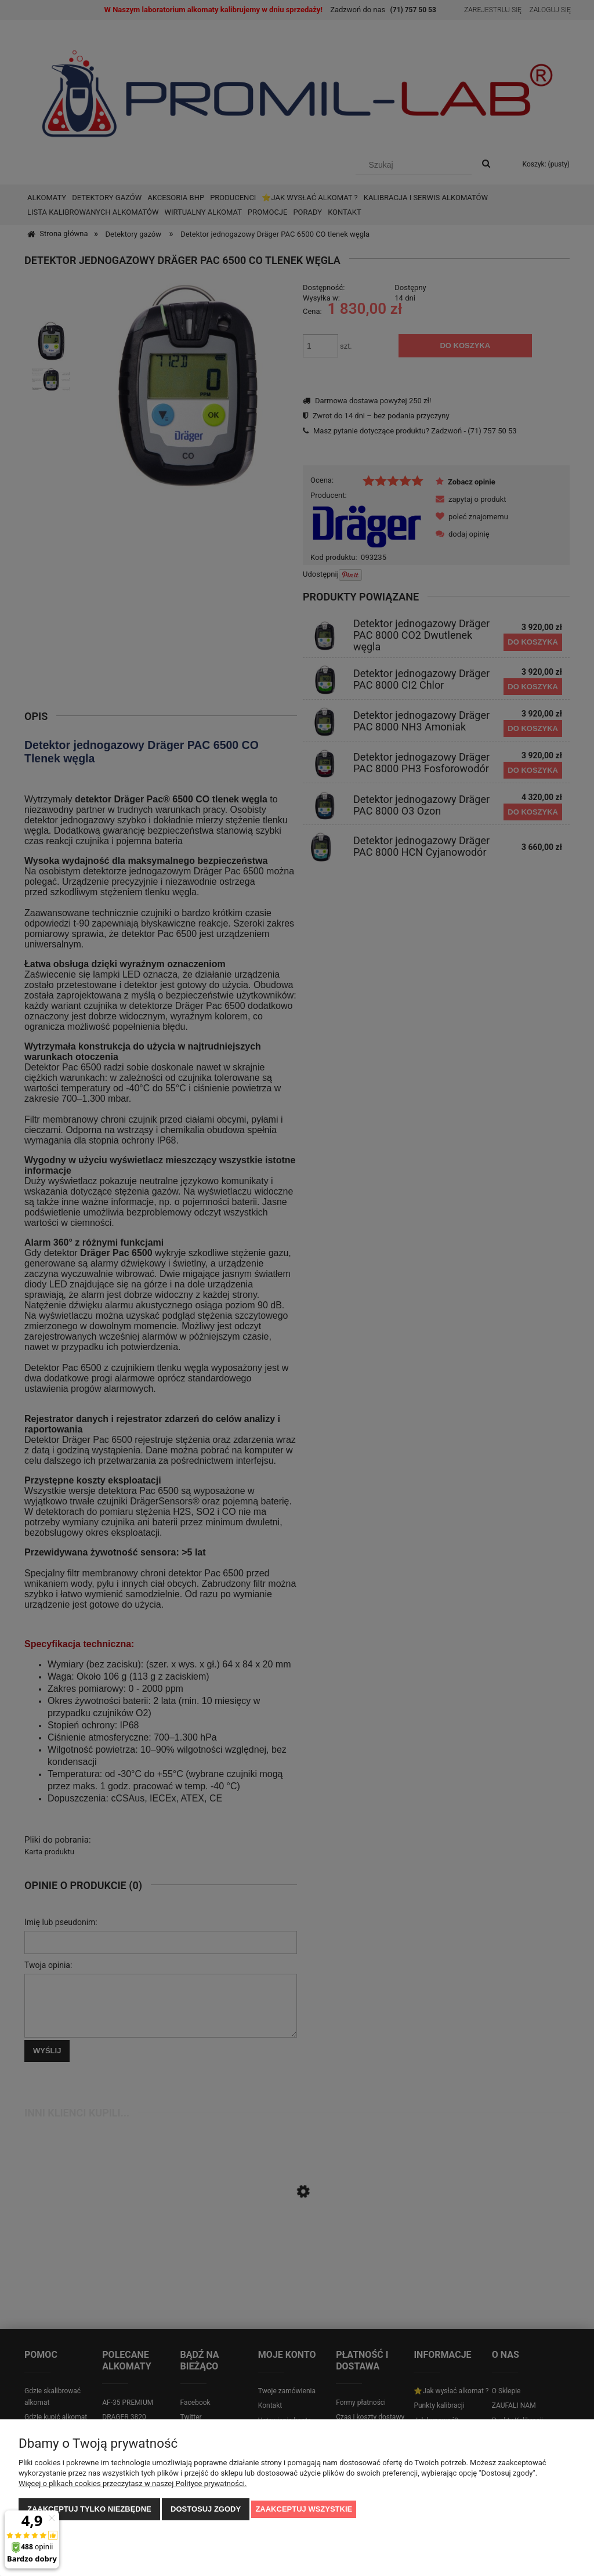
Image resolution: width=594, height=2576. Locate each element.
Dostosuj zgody (206, 2509)
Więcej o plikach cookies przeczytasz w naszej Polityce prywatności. (133, 2483)
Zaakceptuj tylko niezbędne (89, 2509)
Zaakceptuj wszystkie (303, 2509)
